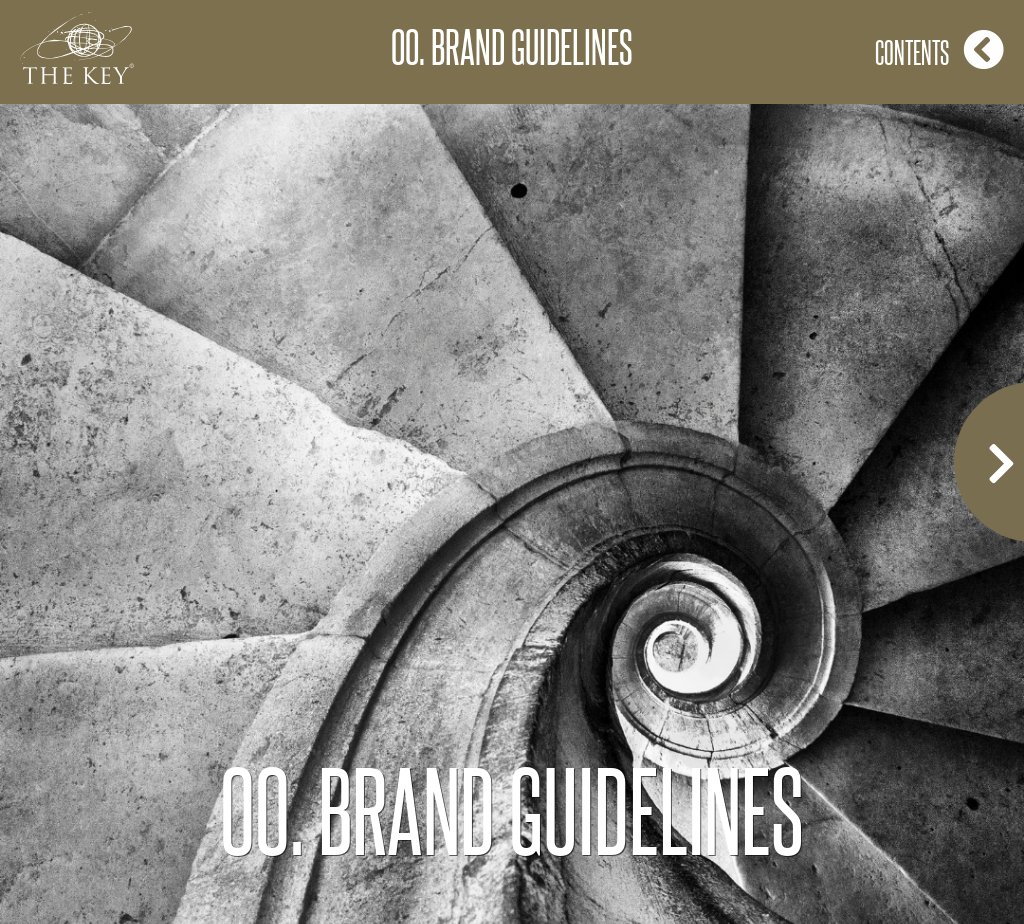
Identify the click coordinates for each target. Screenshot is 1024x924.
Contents (939, 49)
